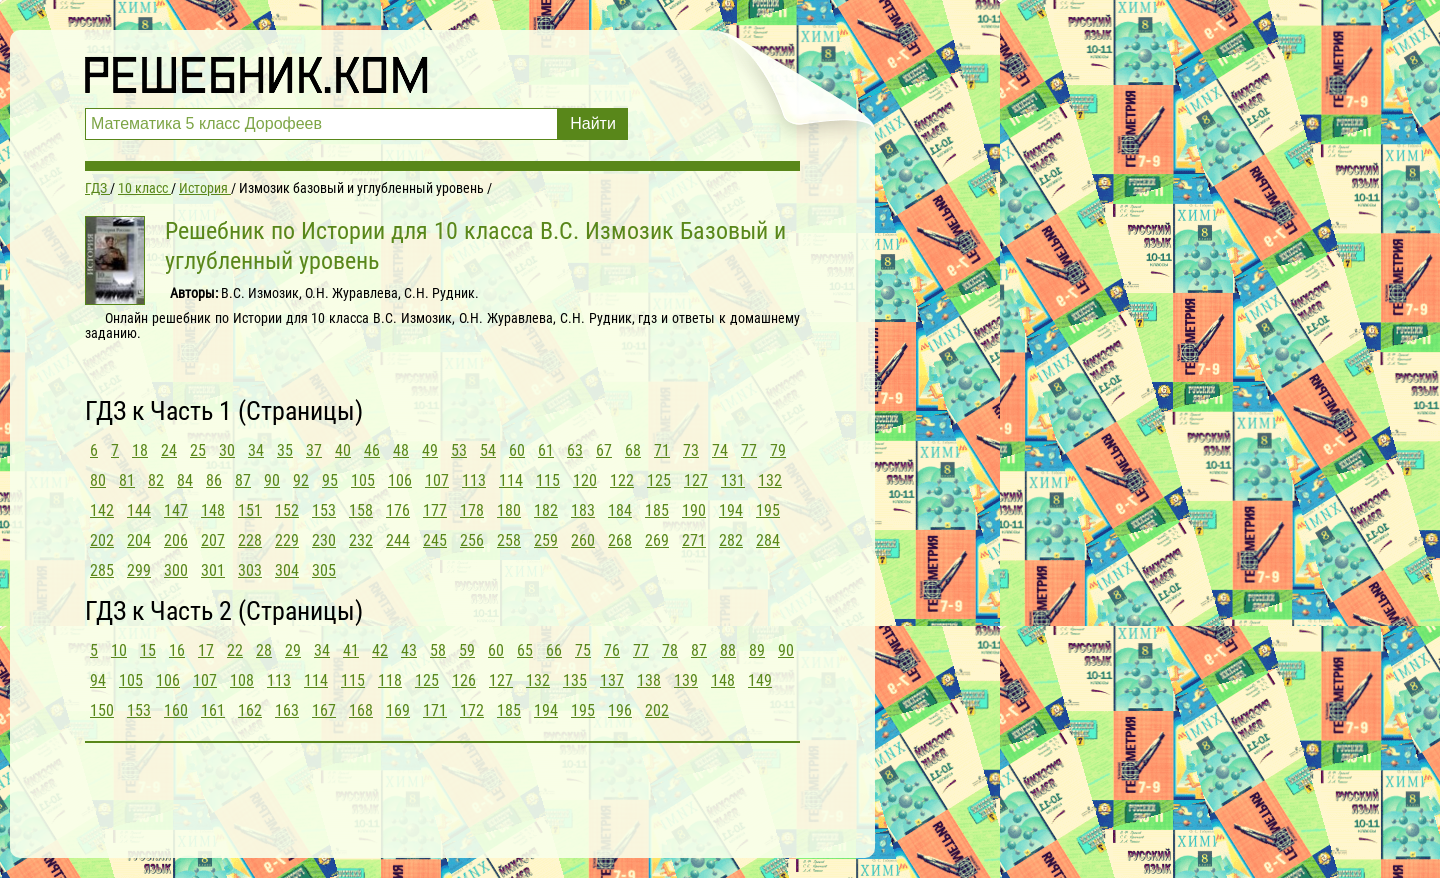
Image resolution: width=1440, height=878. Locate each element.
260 (583, 540)
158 (361, 510)
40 (343, 450)
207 (213, 540)
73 (691, 450)
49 (430, 450)
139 (686, 680)
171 (435, 710)
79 (778, 450)
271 (694, 540)
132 (770, 480)
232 (361, 540)
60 (517, 450)
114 (511, 480)
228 (250, 540)
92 (301, 480)
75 (583, 650)
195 (768, 510)
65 (525, 650)
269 (657, 540)
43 (409, 650)
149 (760, 680)
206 (176, 540)
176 (398, 510)
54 (488, 450)
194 (731, 510)
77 (749, 450)
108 (242, 680)
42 (380, 650)
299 (139, 570)
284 (768, 540)
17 (206, 650)
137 (612, 680)
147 (176, 510)
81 (127, 480)
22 (235, 650)
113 (474, 480)
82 (156, 480)
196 (620, 710)
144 (139, 510)
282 (731, 540)
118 (390, 680)
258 (509, 540)
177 (435, 510)
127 (696, 480)
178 (472, 510)
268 (620, 540)
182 (546, 510)
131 (733, 480)
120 (585, 480)
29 (293, 650)
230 (324, 540)
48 (401, 450)
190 (694, 510)
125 (659, 480)
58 (438, 650)
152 (287, 510)
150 (102, 710)
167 (324, 710)
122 (622, 480)
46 (372, 450)
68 (633, 450)
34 (256, 450)
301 (213, 570)
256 (472, 540)
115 (548, 480)
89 (757, 650)
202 (102, 540)
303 (250, 570)
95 (330, 480)
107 (437, 480)
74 (720, 450)
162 (250, 710)
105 (363, 480)
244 (398, 540)
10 (119, 650)
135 (575, 680)
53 (459, 450)
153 (324, 510)
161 (213, 710)
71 (662, 450)
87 (243, 480)
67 (604, 450)
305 (324, 570)
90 (272, 480)
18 (140, 450)
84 (185, 480)
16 (177, 650)
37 (314, 450)
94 (98, 680)
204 (139, 540)
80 (98, 480)
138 (649, 680)
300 (176, 570)
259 (546, 540)
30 (227, 450)
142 (102, 510)
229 (287, 540)
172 (472, 710)
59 (467, 650)
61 (546, 450)
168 (361, 710)
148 (213, 510)
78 (670, 650)
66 (554, 650)
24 (169, 450)
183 (583, 510)
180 (509, 510)
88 (728, 650)
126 (464, 680)
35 (285, 450)
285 (102, 570)
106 (400, 480)
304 (287, 570)
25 (198, 450)
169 (398, 710)
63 (575, 450)
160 (176, 710)
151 (250, 510)
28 (264, 650)
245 (435, 540)
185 (657, 510)
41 (351, 650)
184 (620, 510)
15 (148, 650)
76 (612, 650)
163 (287, 710)
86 (214, 480)
